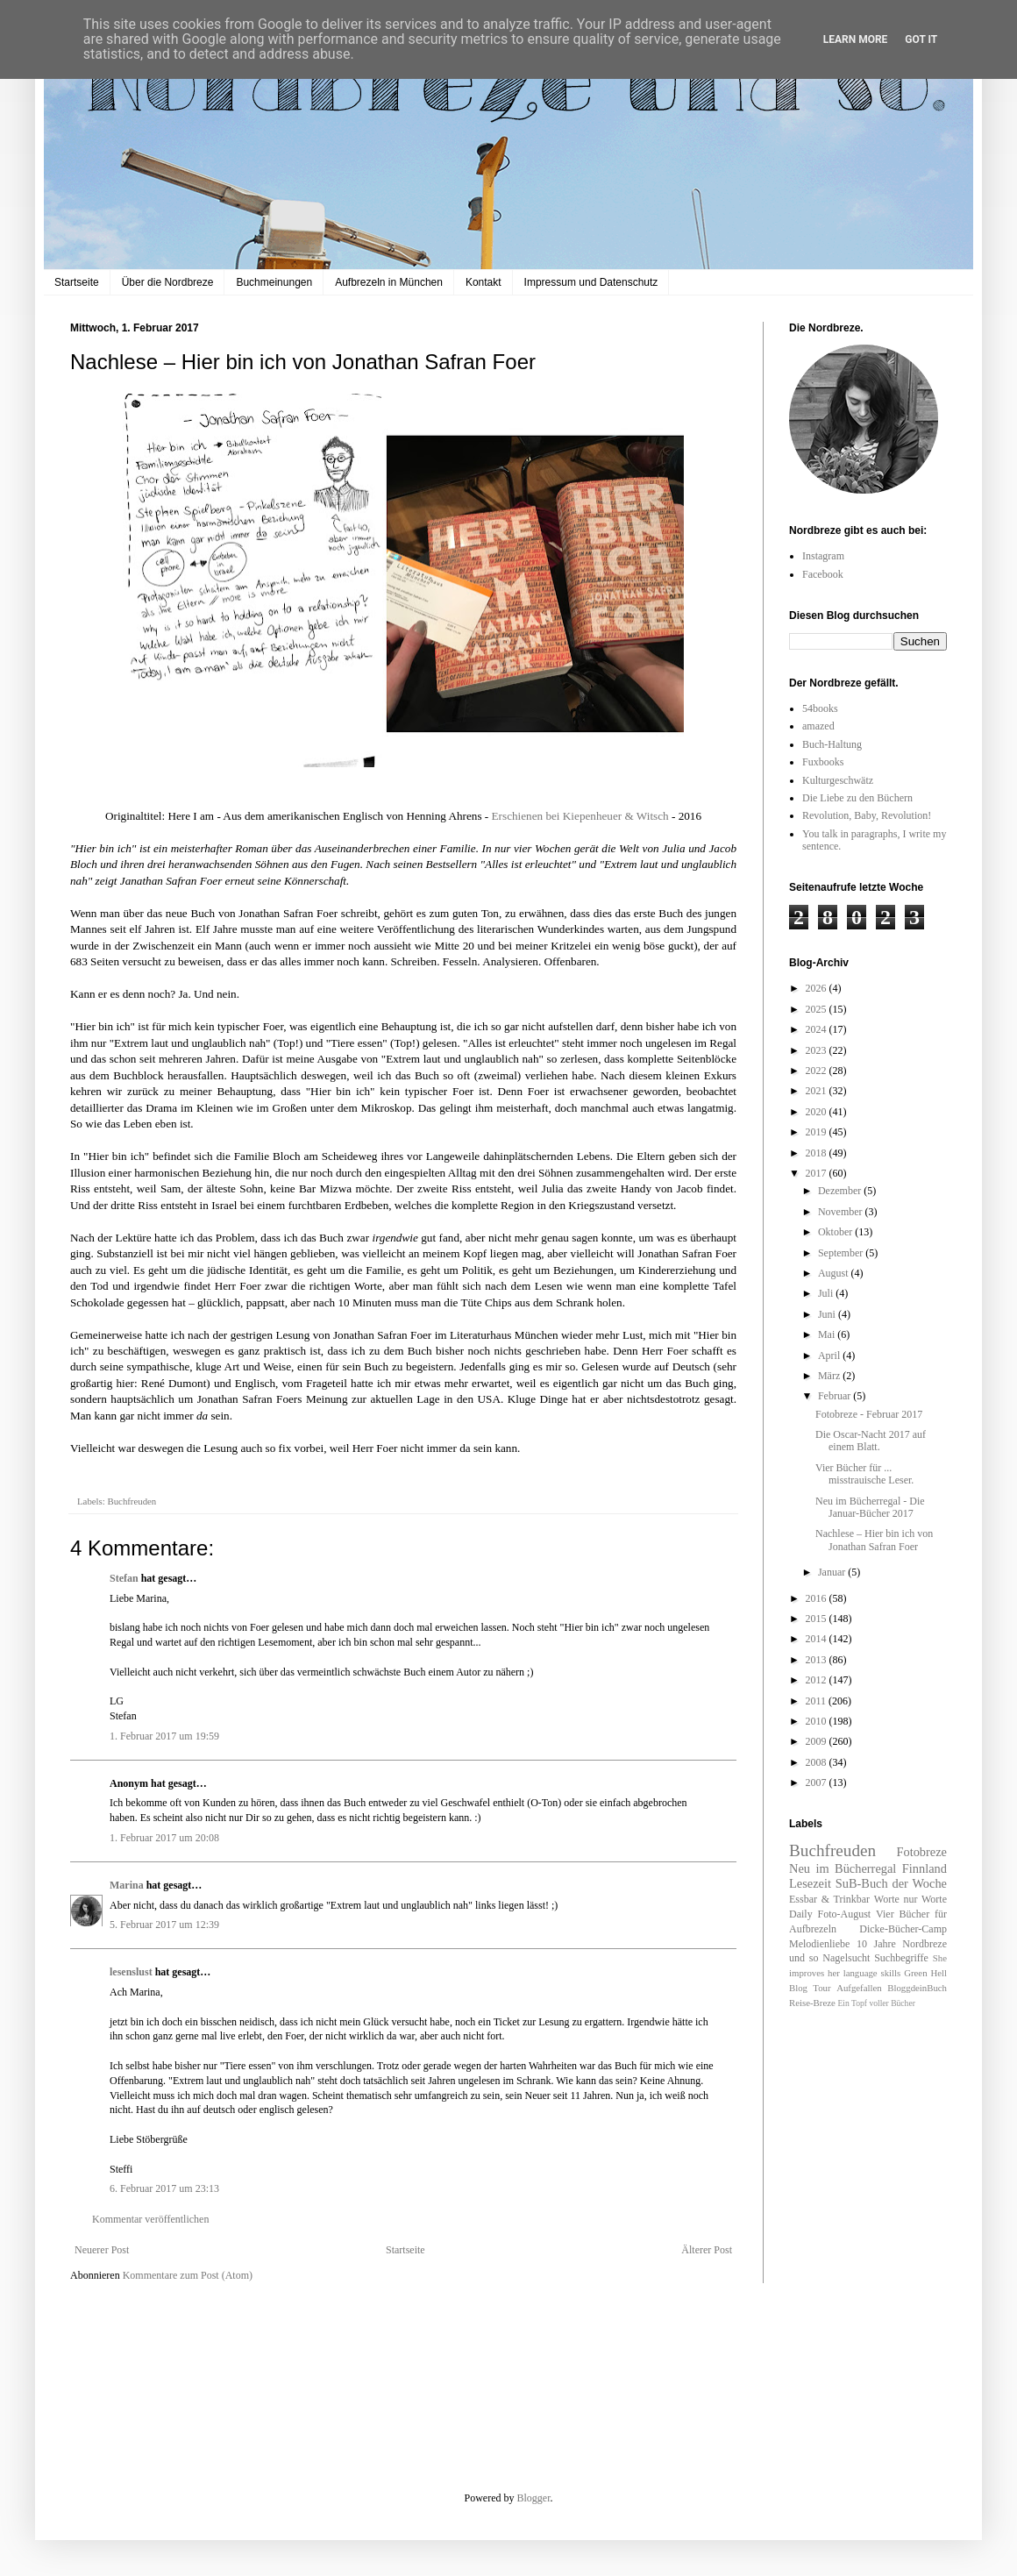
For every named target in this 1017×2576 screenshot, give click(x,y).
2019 (817, 1132)
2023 (817, 1050)
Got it (921, 39)
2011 (817, 1701)
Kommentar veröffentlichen (150, 2219)
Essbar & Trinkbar (829, 1899)
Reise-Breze (812, 2002)
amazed (818, 726)
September (841, 1253)
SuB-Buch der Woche (891, 1883)
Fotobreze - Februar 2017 (868, 1414)
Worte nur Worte (910, 1899)
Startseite (76, 282)
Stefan (124, 1578)
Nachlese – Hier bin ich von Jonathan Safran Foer (874, 1539)
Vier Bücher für (911, 1914)
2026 (817, 988)
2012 (817, 1680)
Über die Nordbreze (168, 282)
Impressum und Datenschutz (591, 282)
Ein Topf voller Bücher (875, 2003)
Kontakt (483, 282)
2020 (817, 1112)
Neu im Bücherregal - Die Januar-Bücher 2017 (870, 1507)
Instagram (823, 556)
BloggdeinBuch (917, 1987)
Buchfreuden (131, 1501)
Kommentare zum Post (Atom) (187, 2275)
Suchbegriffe (901, 1958)
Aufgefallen (859, 1987)
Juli (827, 1293)
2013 (817, 1660)
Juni (828, 1314)
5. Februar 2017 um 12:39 (164, 1924)
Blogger (534, 2498)
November (841, 1212)
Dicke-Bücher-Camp (903, 1929)
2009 (817, 1741)
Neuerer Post (102, 2250)
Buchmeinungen (274, 282)
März (830, 1376)
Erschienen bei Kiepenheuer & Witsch (580, 815)
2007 (817, 1782)
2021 (817, 1091)
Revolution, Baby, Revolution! (866, 815)
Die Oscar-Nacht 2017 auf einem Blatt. (870, 1440)
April (830, 1355)
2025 (817, 1009)
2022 (817, 1070)
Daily (801, 1914)
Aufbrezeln (812, 1929)
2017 (817, 1173)
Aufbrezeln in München (389, 282)
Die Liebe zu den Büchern (857, 798)
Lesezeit (810, 1883)
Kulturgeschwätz (837, 780)
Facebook (822, 574)
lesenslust (131, 1972)
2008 (817, 1762)
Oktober (836, 1232)
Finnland (924, 1868)
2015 (817, 1618)
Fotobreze (921, 1852)
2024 (817, 1029)
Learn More (855, 39)
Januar (833, 1572)
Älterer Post (706, 2250)
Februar (835, 1396)
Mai (827, 1334)
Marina (127, 1885)
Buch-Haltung (832, 744)
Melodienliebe (819, 1944)
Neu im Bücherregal (842, 1868)
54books (820, 708)
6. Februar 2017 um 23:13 (164, 2188)
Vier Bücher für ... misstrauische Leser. (864, 1474)
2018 (817, 1153)
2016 (817, 1598)
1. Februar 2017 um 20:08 (164, 1838)
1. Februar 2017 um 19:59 (164, 1736)
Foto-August (844, 1914)
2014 (817, 1639)
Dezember (841, 1191)
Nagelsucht (846, 1958)
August (834, 1273)
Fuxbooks (822, 762)
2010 (817, 1721)
